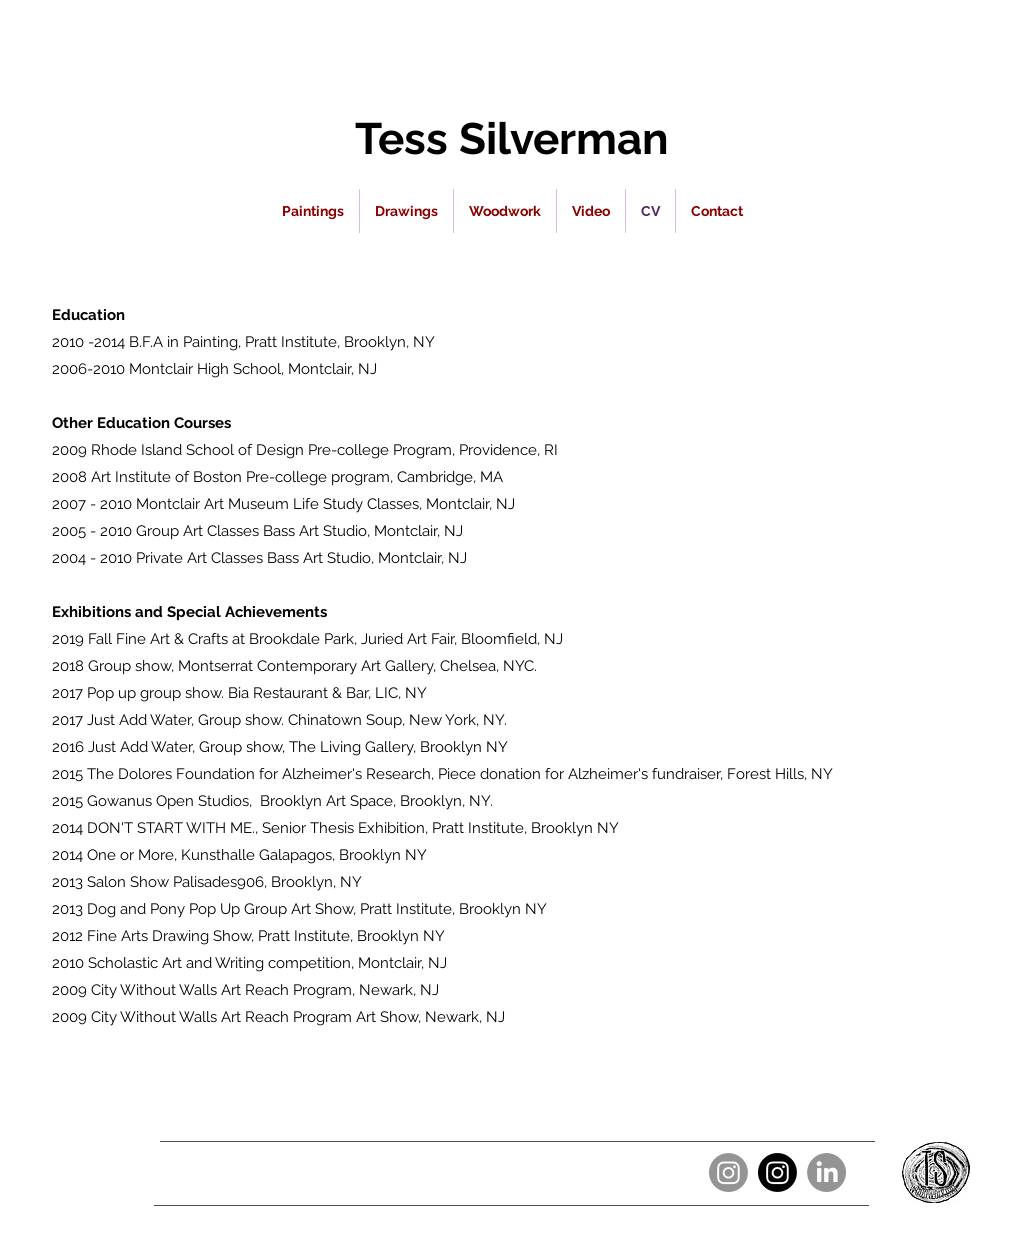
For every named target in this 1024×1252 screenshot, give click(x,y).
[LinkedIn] (826, 1172)
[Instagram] (728, 1172)
